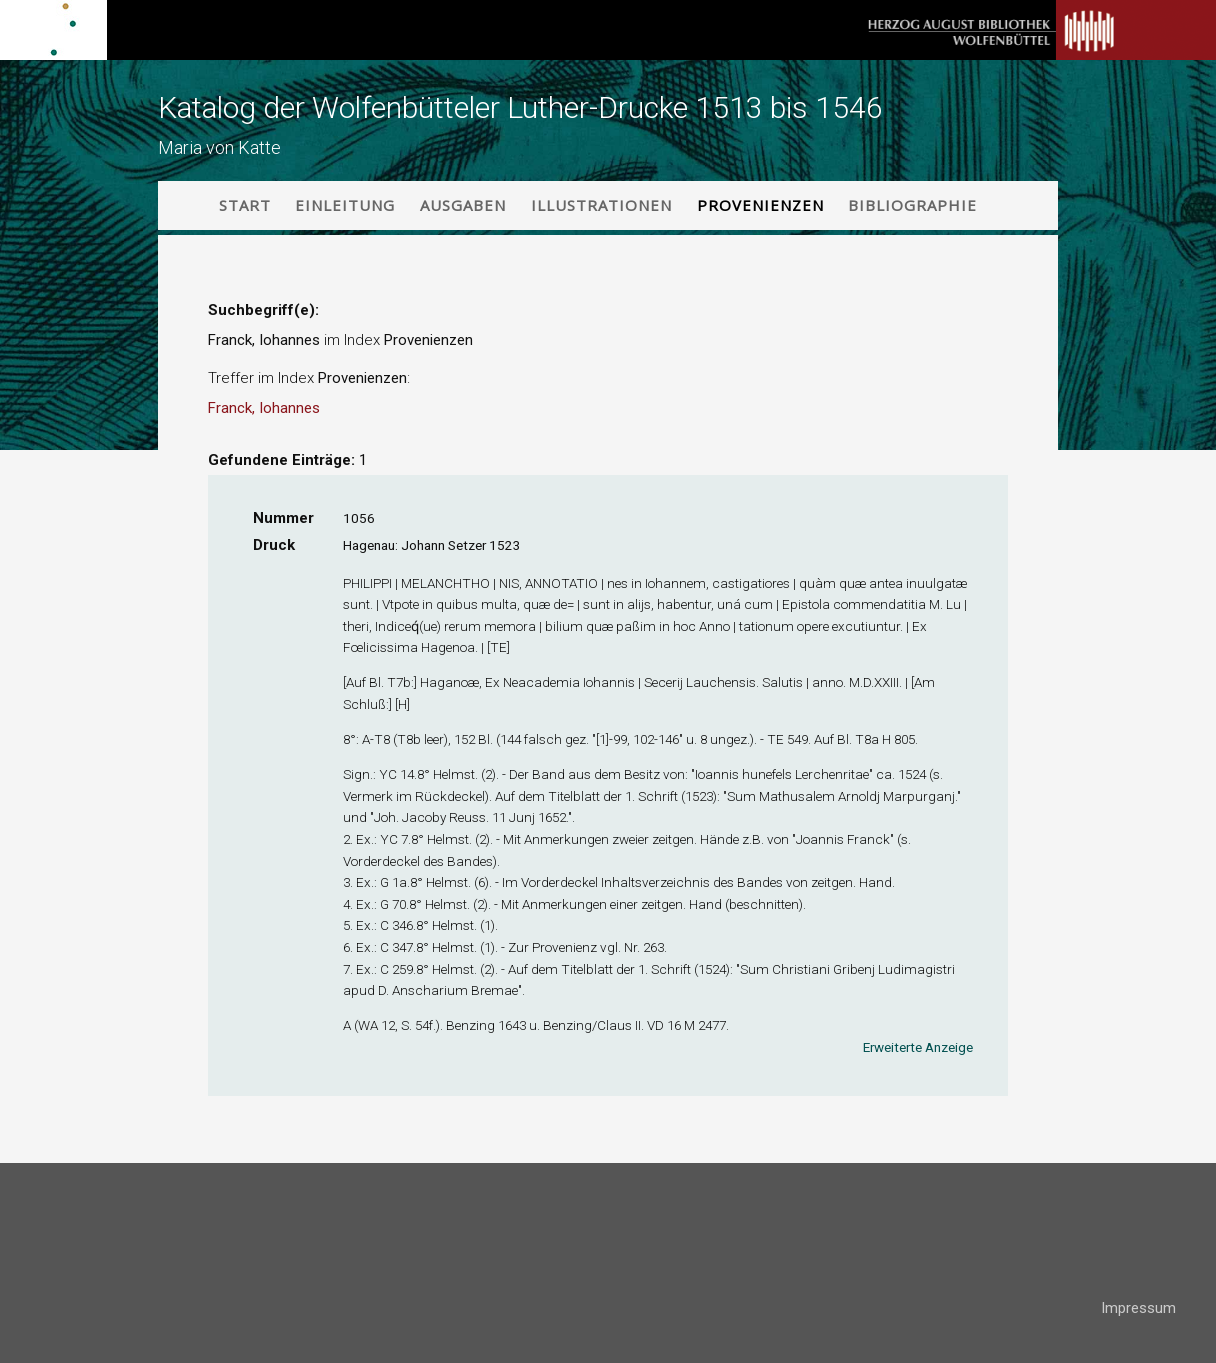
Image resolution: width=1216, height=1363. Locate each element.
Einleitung (345, 205)
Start (245, 205)
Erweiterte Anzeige (918, 1047)
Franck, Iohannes (264, 408)
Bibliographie (912, 205)
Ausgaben (463, 205)
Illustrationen (601, 205)
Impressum (1138, 1308)
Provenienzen (760, 205)
